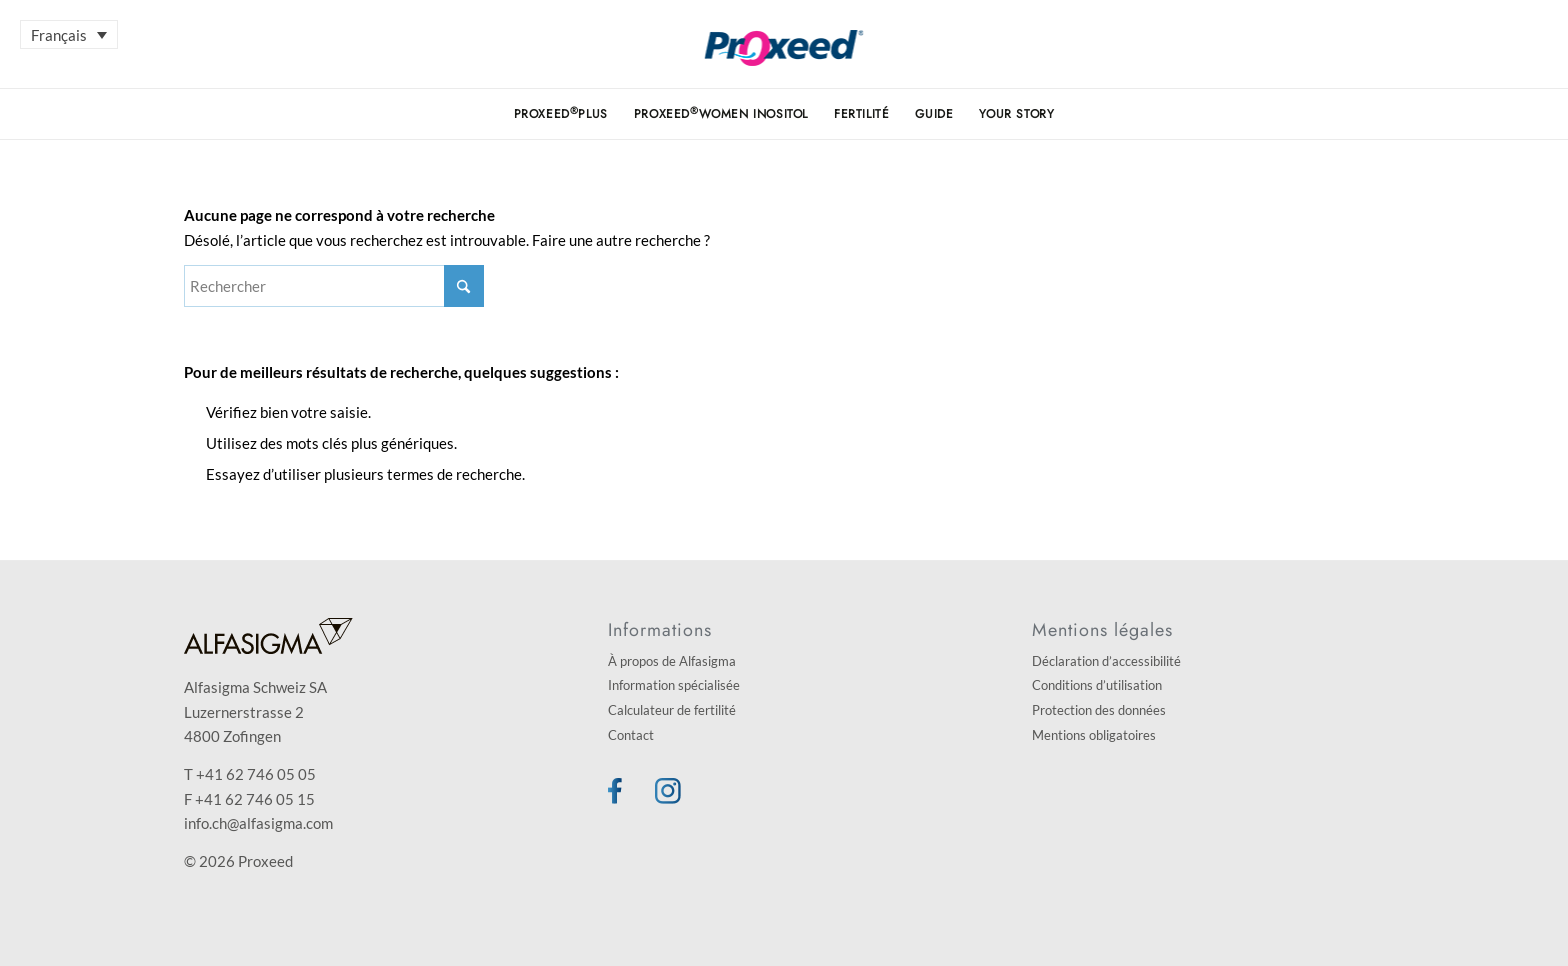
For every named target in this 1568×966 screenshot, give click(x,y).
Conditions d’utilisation (1097, 685)
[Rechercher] (334, 286)
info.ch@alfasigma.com (258, 823)
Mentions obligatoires (1094, 735)
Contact (631, 735)
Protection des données (1099, 710)
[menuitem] (561, 114)
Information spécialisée (674, 685)
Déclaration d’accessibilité (1106, 661)
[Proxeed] (784, 59)
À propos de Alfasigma (672, 661)
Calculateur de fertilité (672, 710)
